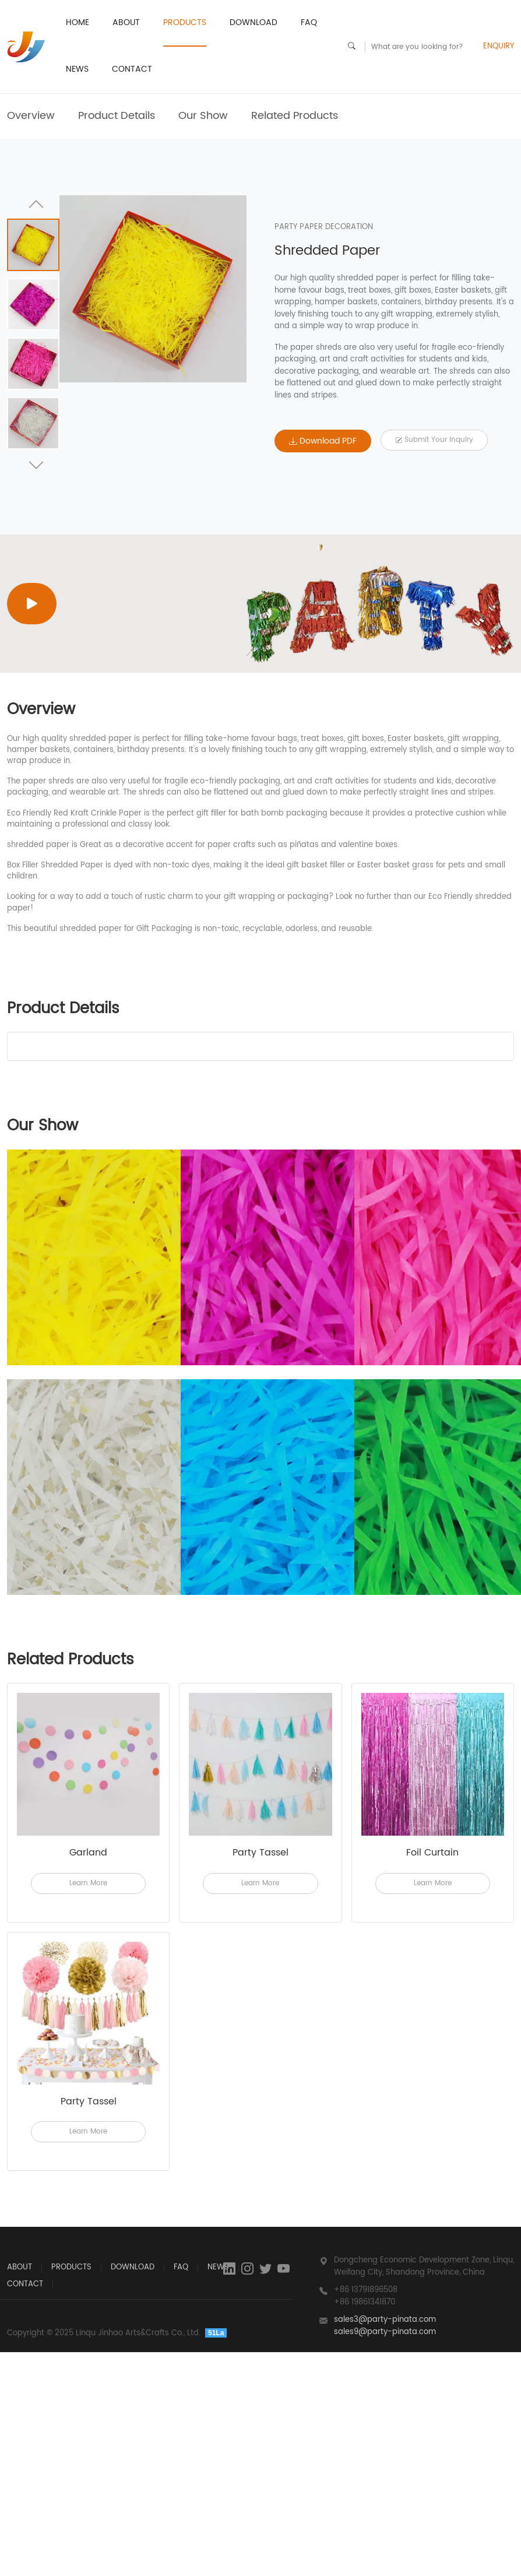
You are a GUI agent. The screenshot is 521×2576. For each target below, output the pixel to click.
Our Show (203, 115)
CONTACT (132, 69)
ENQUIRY (498, 46)
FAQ (309, 22)
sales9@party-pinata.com (385, 2332)
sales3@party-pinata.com (385, 2320)
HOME (77, 22)
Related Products (294, 115)
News (77, 69)
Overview (31, 115)
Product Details (116, 115)
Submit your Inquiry (434, 439)
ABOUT (126, 22)
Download (253, 22)
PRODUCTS (184, 22)
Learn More (88, 1883)
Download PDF (323, 441)
